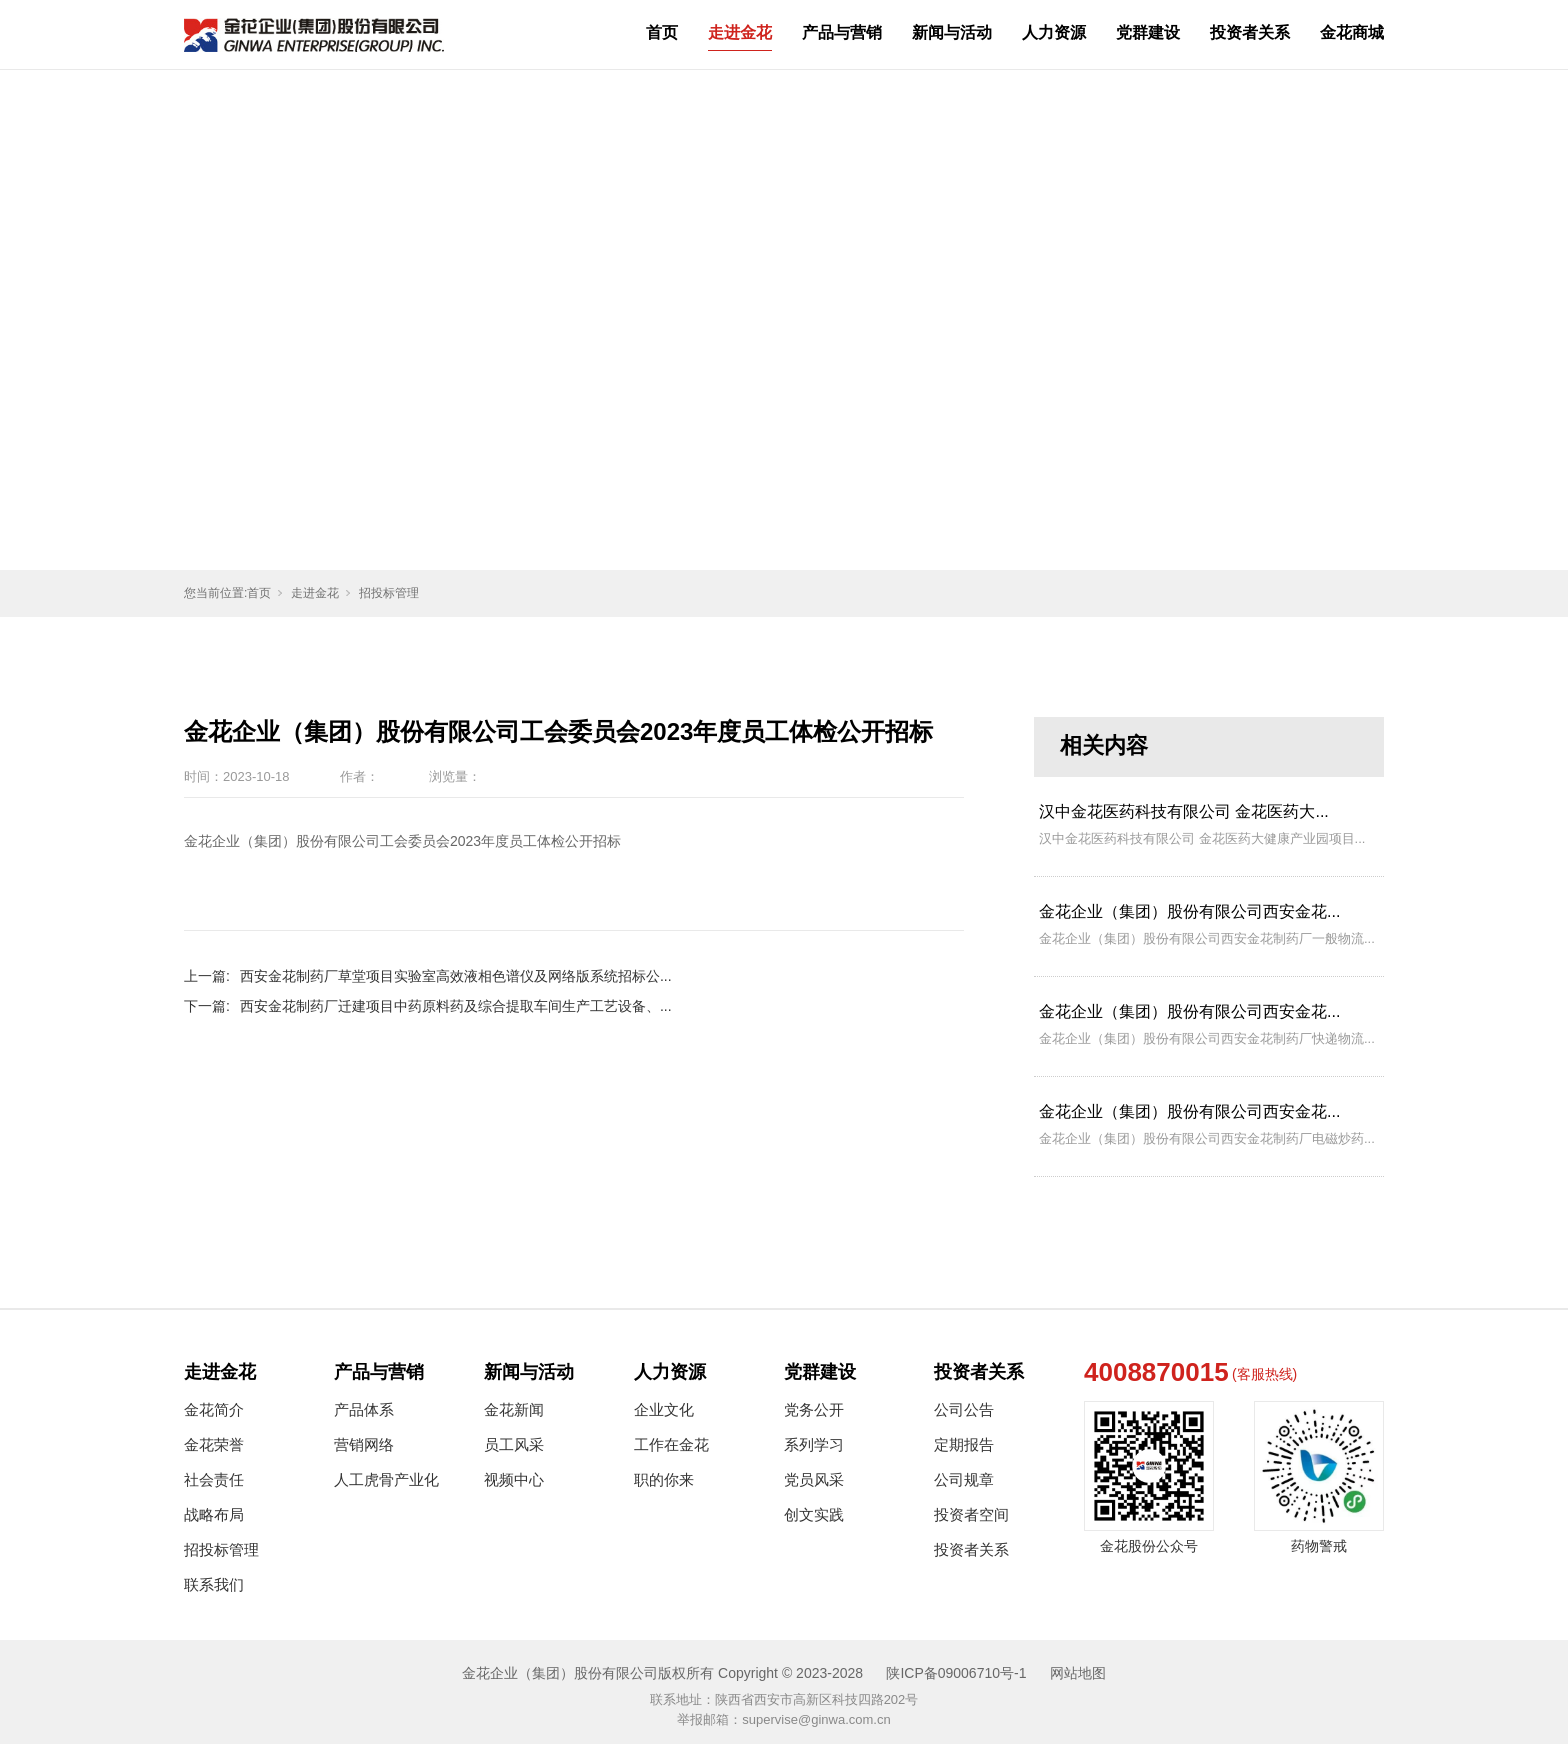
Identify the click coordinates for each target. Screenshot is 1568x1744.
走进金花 (740, 32)
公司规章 (964, 1479)
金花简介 (214, 1409)
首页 (662, 32)
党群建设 (1148, 32)
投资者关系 (1250, 32)
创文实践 (814, 1514)
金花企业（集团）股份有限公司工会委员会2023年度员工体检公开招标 (402, 841)
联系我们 (214, 1584)
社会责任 (214, 1479)
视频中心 (514, 1479)
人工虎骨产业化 (386, 1479)
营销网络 (364, 1444)
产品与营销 (842, 32)
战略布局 (214, 1514)
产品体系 (364, 1409)
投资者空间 (971, 1514)
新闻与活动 (952, 32)
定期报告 (964, 1444)
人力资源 (1054, 32)
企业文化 (664, 1409)
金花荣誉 (214, 1444)
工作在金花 (671, 1444)
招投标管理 (389, 593)
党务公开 (814, 1409)
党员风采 (814, 1479)
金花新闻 (514, 1409)
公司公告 (964, 1409)
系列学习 (814, 1444)
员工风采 (514, 1444)
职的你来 (664, 1479)
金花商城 (1352, 32)
